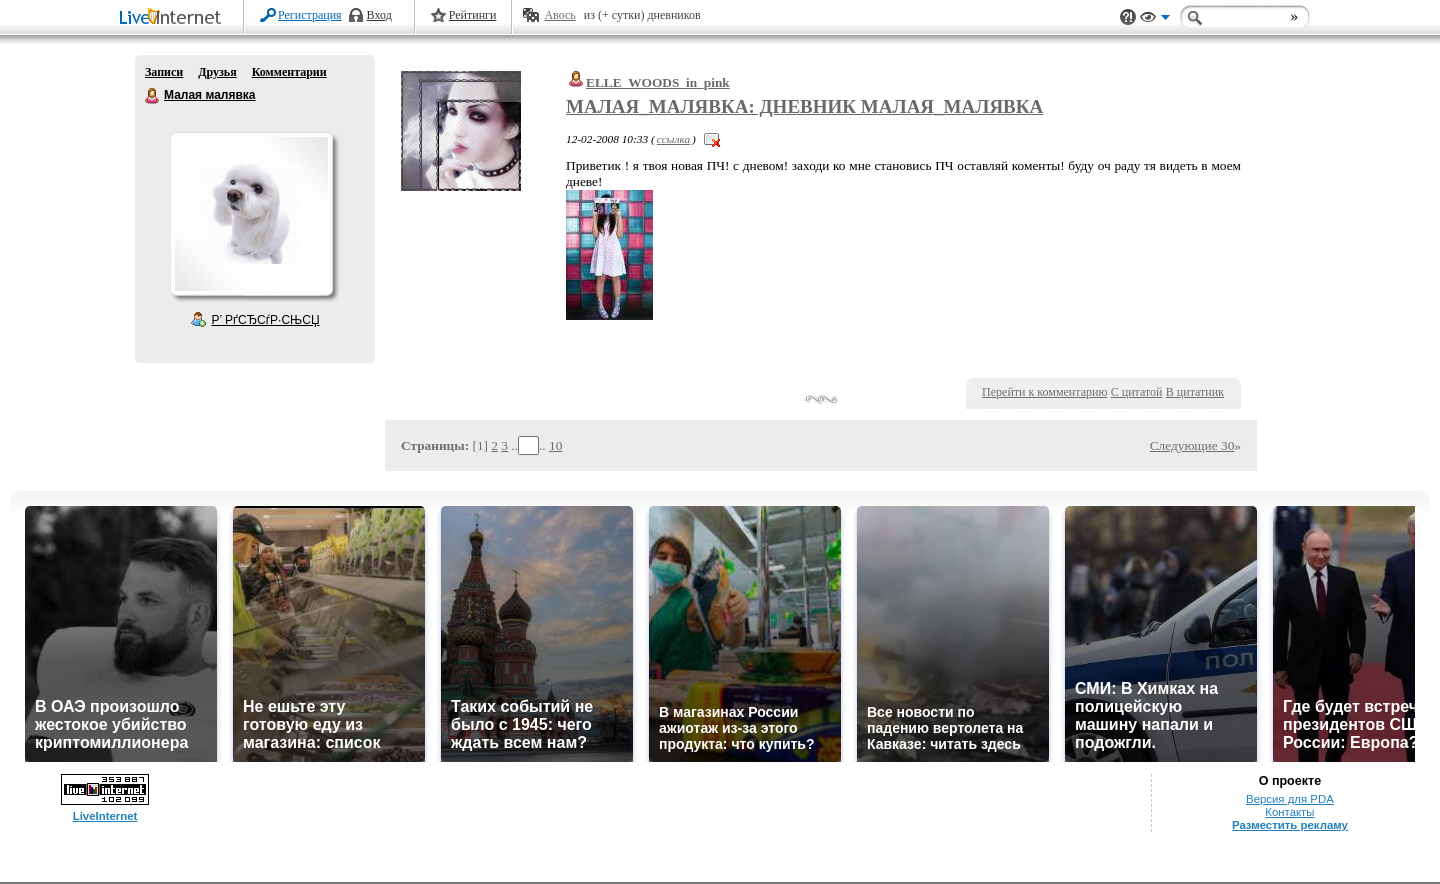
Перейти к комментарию (1044, 392)
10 (555, 445)
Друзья (217, 72)
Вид (1155, 20)
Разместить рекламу (1290, 825)
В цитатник (1195, 392)
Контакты (1289, 812)
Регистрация (310, 15)
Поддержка (1128, 17)
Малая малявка (153, 96)
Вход (379, 15)
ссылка (673, 139)
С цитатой (1137, 392)
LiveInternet (174, 18)
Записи (164, 72)
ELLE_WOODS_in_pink (658, 82)
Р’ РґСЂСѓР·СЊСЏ (266, 320)
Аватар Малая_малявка (251, 214)
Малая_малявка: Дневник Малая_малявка (804, 106)
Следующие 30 (1192, 445)
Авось (559, 15)
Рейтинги (473, 15)
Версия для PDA (1290, 799)
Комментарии (289, 72)
